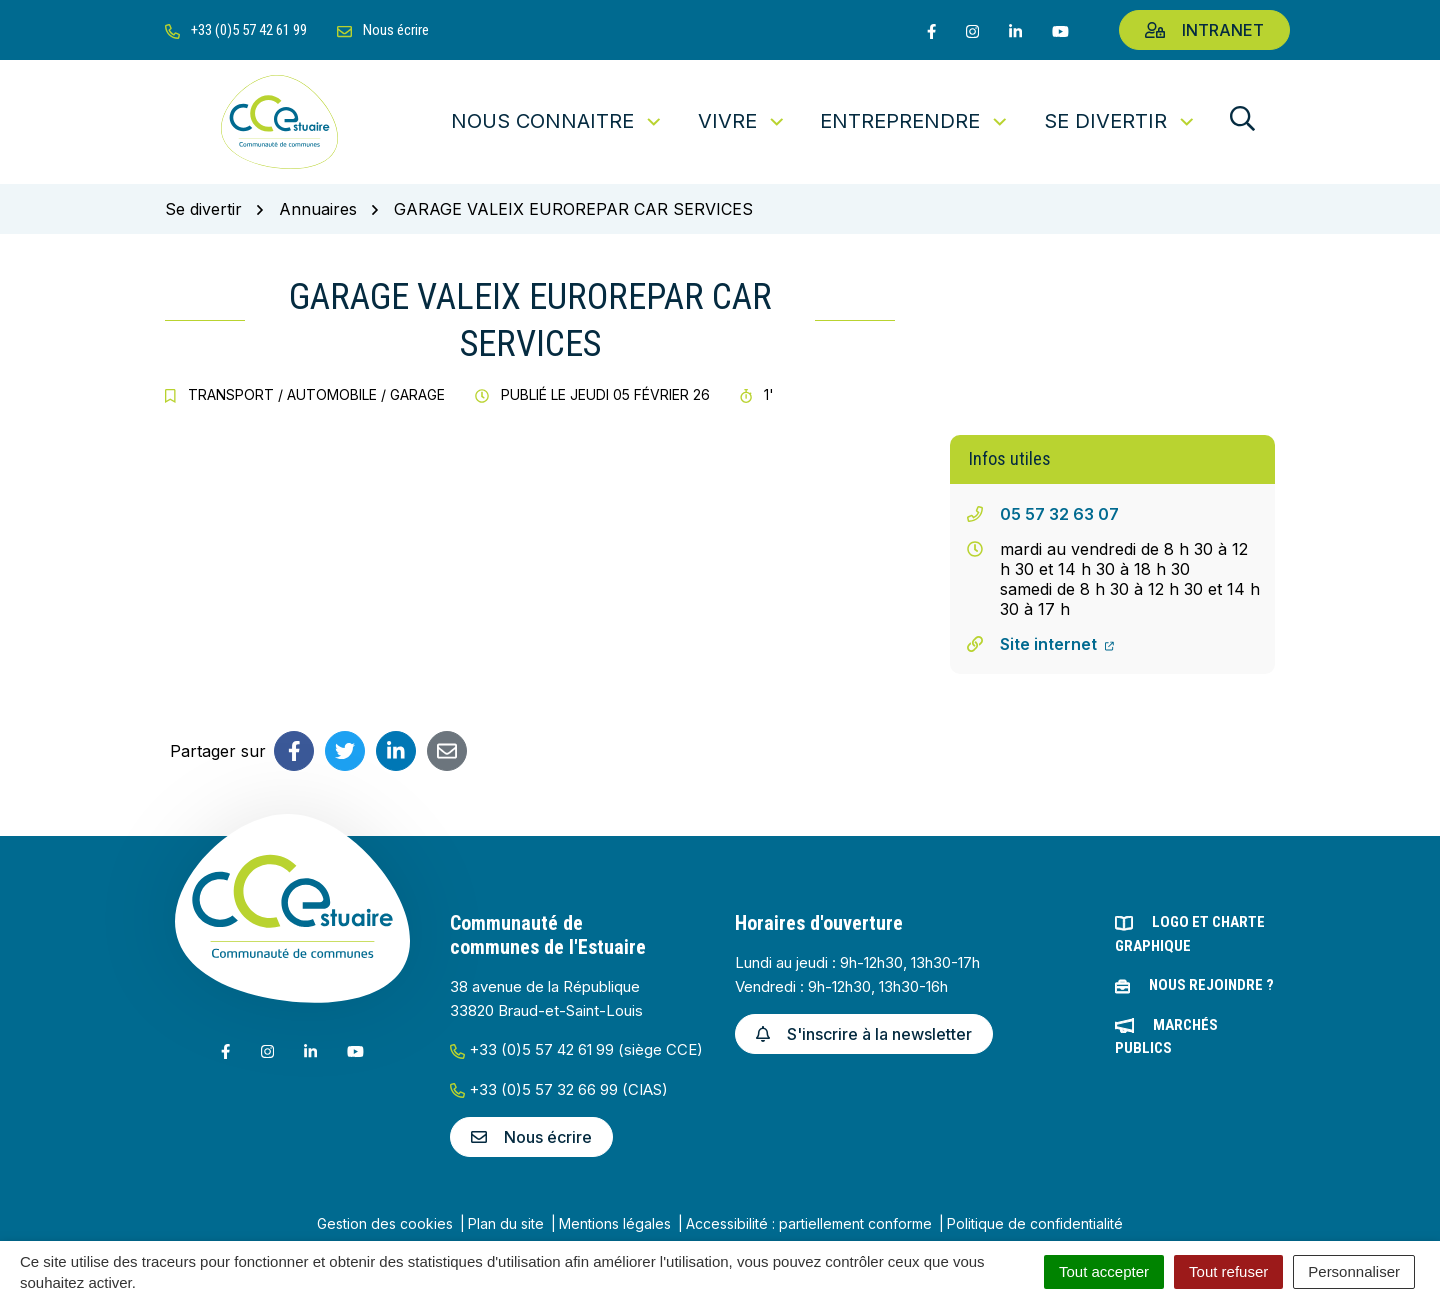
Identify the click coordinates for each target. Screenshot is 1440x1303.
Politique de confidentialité (1035, 1223)
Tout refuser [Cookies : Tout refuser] (1228, 1271)
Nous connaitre (557, 121)
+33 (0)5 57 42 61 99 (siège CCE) (576, 1049)
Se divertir (1120, 121)
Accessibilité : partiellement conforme (809, 1223)
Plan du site (506, 1223)
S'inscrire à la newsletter (864, 1034)
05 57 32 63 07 (1059, 514)
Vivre (742, 121)
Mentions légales (615, 1223)
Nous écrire (531, 1137)
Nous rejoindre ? (1211, 985)
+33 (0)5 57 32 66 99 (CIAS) (559, 1089)
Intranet (1204, 30)
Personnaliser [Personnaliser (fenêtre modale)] (1354, 1271)
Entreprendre (915, 121)
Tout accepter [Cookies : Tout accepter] (1104, 1271)
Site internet (1057, 644)
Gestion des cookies (385, 1223)
